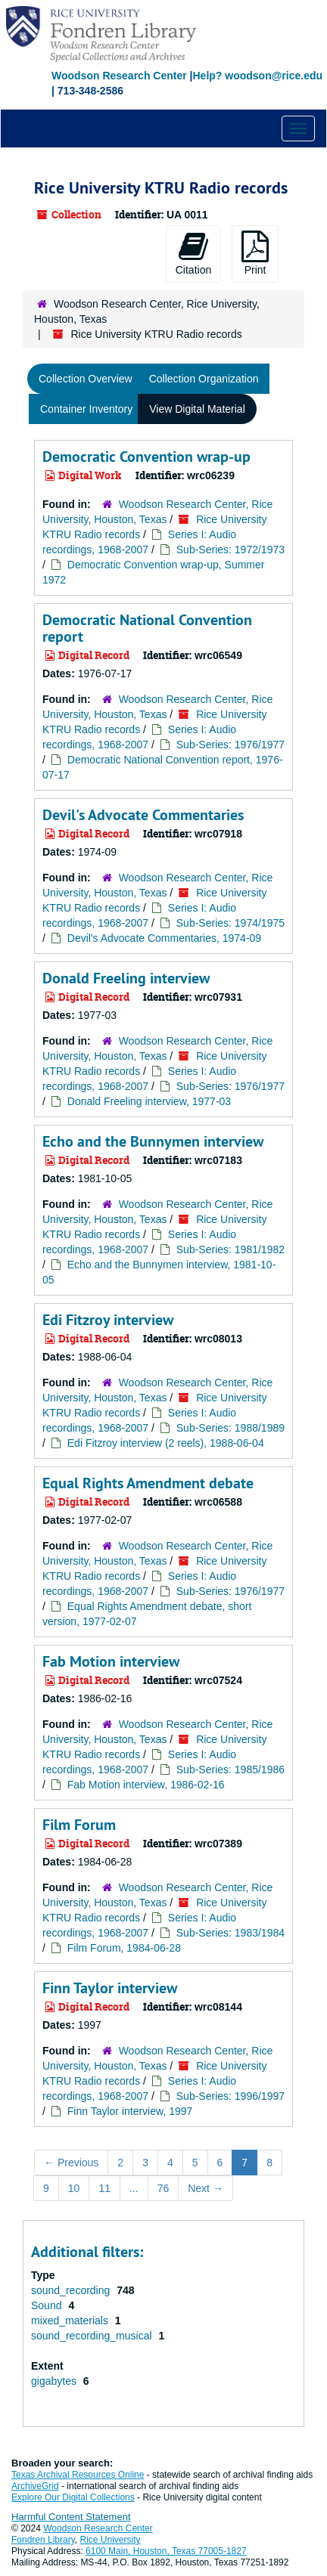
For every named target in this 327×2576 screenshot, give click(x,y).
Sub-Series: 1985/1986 (230, 1769)
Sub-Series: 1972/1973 (230, 549)
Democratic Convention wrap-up (146, 456)
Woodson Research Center (119, 76)
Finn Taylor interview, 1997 (130, 2111)
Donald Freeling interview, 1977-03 (149, 1101)
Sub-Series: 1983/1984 (230, 1933)
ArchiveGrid (35, 2486)
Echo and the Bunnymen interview (152, 1141)
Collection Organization (204, 379)
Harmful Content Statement (71, 2516)
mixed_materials (71, 2320)
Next (205, 2188)
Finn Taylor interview (109, 1988)
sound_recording (72, 2290)
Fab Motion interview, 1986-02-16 (146, 1785)
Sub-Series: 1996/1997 (230, 2096)
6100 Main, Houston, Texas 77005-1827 (166, 2551)
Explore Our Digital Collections (73, 2497)
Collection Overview (85, 379)
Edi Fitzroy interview (107, 1320)
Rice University (110, 2539)
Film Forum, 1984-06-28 (124, 1948)
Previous (71, 2162)
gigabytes (55, 2381)
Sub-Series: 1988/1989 (230, 1428)
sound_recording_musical (92, 2336)
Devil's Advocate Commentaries (143, 815)
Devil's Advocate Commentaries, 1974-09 (164, 938)
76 (163, 2188)
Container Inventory (86, 409)
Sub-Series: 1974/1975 (230, 923)
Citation (193, 253)
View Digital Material (197, 409)
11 (104, 2188)
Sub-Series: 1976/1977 (230, 744)
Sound (47, 2305)
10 (74, 2188)
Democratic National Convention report (147, 628)
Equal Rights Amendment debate (148, 1483)
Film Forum (79, 1824)
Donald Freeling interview (126, 978)
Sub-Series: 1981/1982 (230, 1249)
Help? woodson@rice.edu (257, 76)
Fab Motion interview (110, 1661)
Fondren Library (43, 2539)
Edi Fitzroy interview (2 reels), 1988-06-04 (165, 1443)
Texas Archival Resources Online (77, 2474)
